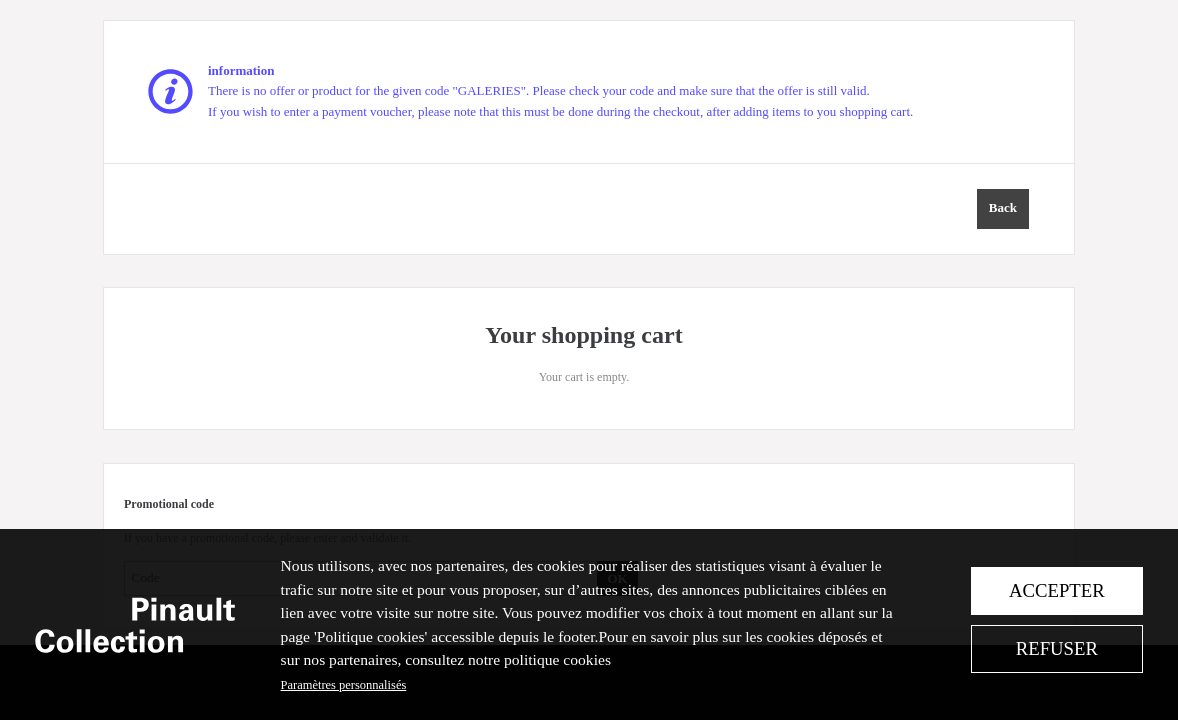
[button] (1003, 209)
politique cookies (557, 659)
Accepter (1057, 590)
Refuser (1057, 648)
